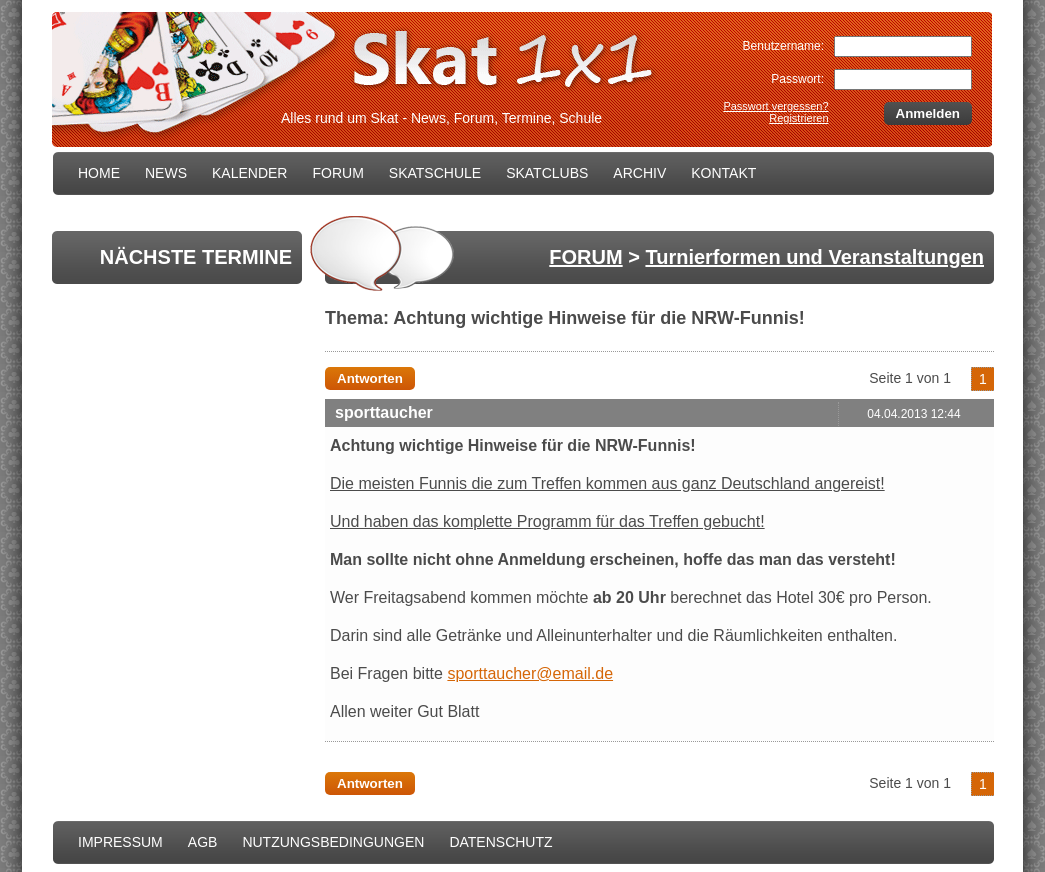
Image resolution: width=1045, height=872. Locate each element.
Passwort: (797, 79)
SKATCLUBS (547, 173)
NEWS (166, 173)
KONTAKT (723, 173)
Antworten (370, 378)
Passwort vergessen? (775, 106)
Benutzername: (783, 46)
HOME (99, 173)
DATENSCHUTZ (500, 842)
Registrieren (798, 118)
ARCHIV (639, 173)
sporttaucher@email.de (530, 673)
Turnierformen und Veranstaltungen (814, 257)
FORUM (337, 173)
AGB (203, 842)
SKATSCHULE (435, 173)
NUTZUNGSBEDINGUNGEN (333, 842)
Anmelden (928, 113)
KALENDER (249, 173)
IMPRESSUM (120, 842)
